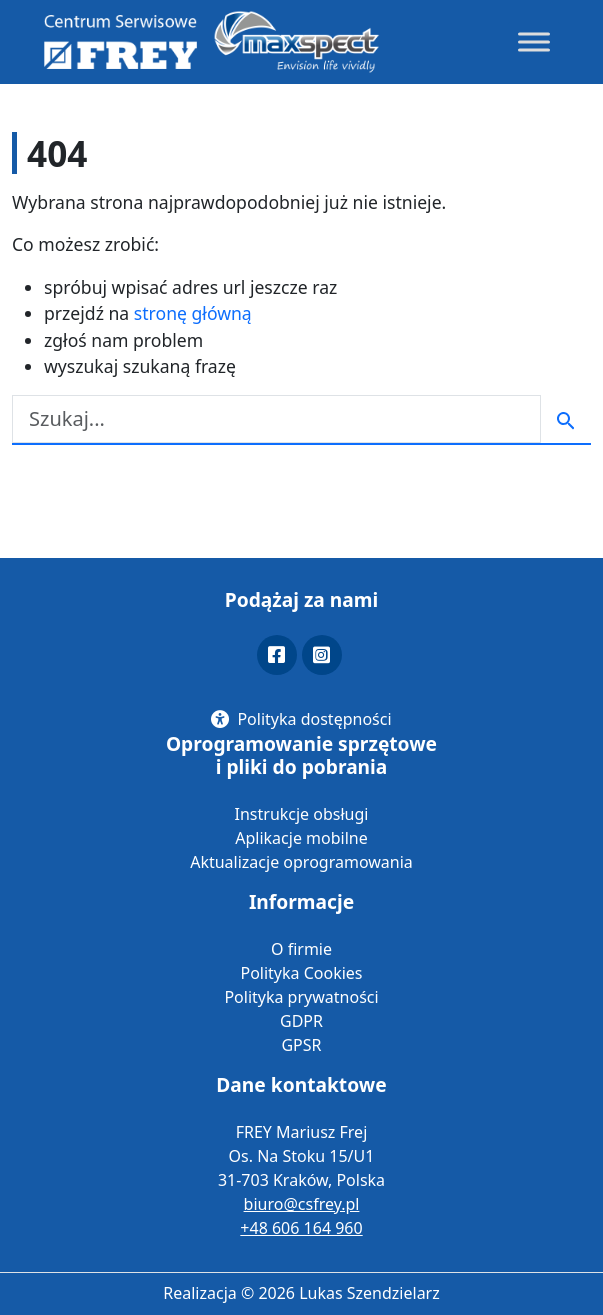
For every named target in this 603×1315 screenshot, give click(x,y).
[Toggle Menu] (534, 41)
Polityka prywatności (301, 997)
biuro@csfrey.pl (302, 1204)
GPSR (301, 1045)
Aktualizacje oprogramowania (301, 862)
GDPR (301, 1021)
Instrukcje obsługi (302, 814)
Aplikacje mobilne (301, 838)
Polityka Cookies (301, 973)
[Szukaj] (276, 419)
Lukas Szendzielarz (369, 1293)
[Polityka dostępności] (301, 719)
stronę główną (193, 313)
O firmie (301, 949)
